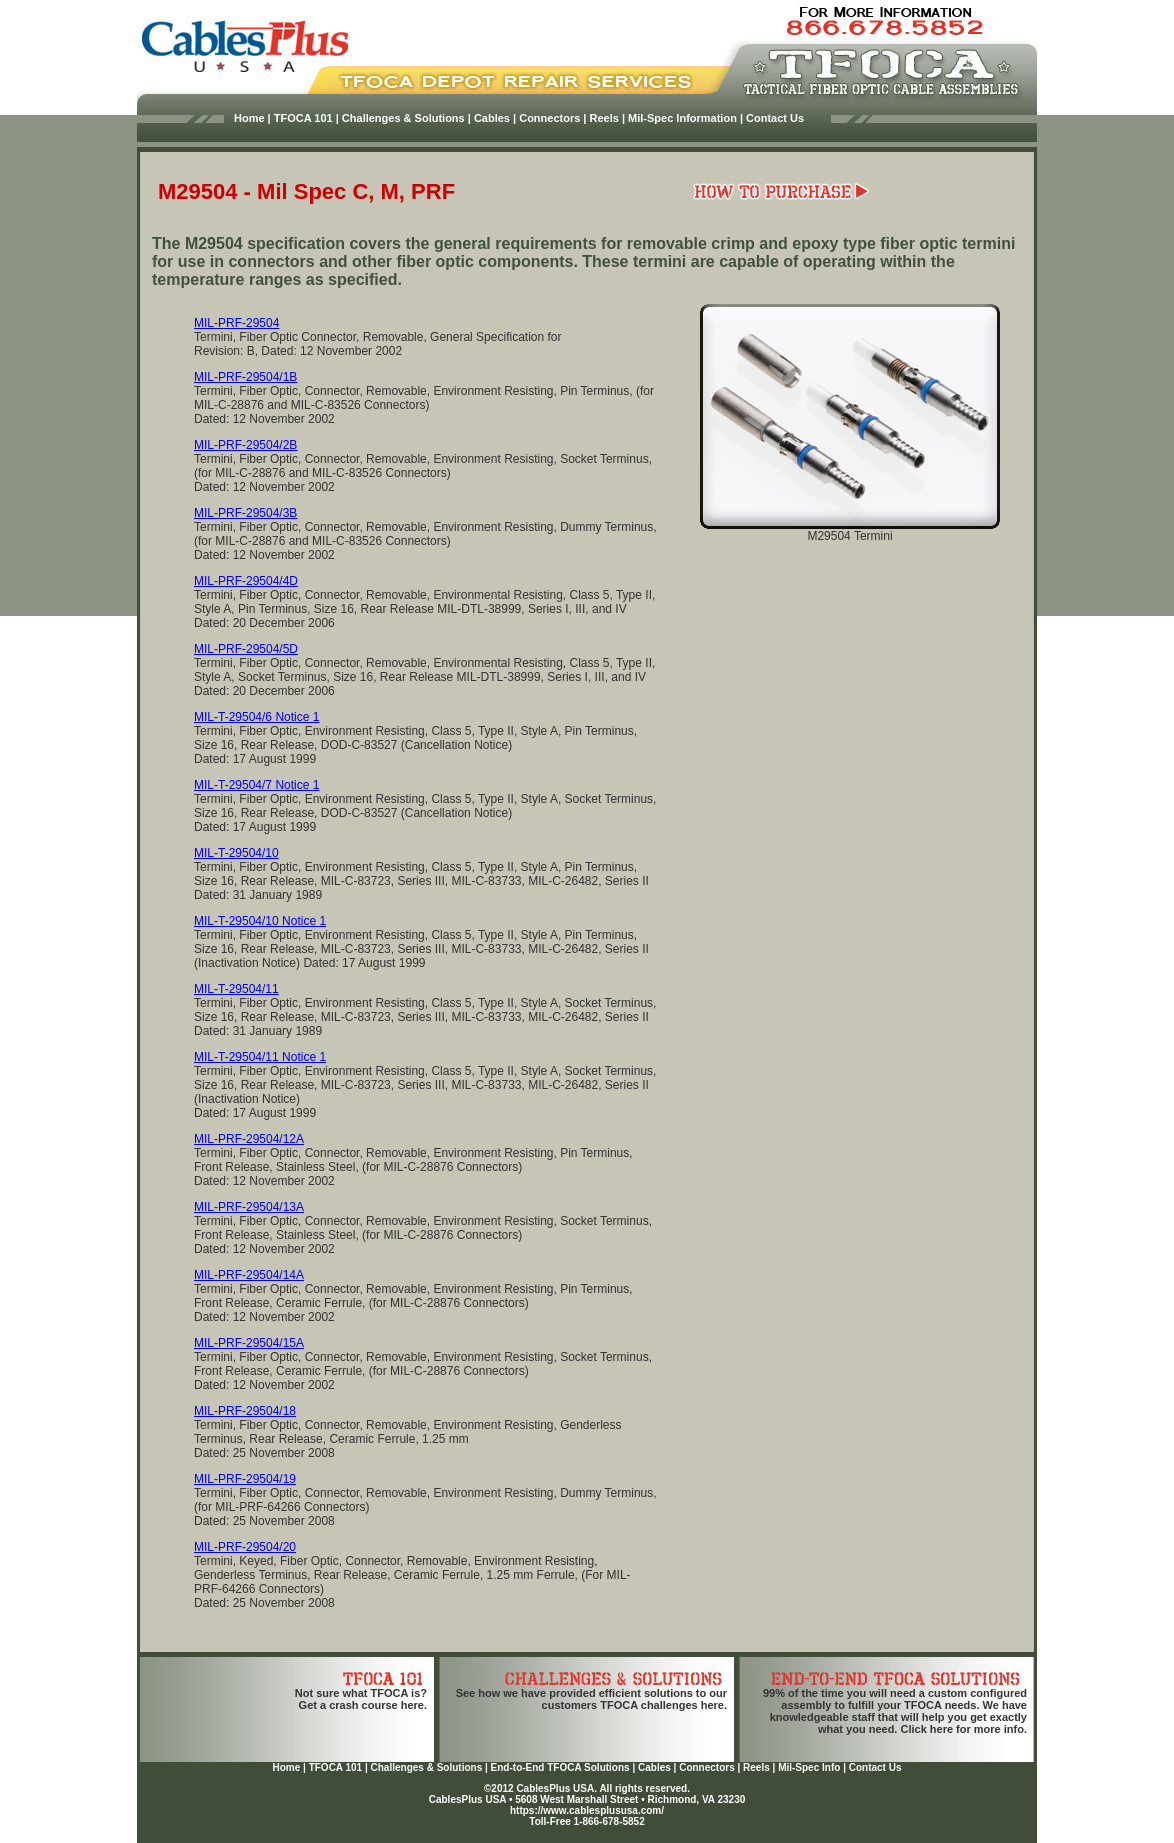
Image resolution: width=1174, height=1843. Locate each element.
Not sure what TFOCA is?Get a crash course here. (361, 1699)
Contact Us (775, 118)
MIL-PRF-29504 (236, 323)
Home (286, 1767)
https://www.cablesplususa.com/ (587, 1810)
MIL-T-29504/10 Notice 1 (260, 921)
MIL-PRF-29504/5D (246, 649)
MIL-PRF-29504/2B (245, 445)
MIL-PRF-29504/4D (246, 581)
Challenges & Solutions (427, 1767)
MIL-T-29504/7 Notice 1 (256, 785)
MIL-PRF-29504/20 (245, 1547)
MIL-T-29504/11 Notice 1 (260, 1057)
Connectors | (552, 118)
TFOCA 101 (336, 1767)
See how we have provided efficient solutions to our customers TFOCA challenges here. (591, 1699)
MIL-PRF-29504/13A (249, 1207)
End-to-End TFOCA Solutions (560, 1767)
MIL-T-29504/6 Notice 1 (256, 717)
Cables (654, 1767)
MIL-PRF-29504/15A (249, 1343)
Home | (252, 118)
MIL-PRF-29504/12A (249, 1139)
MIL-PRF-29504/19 (245, 1479)
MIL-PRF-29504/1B (245, 377)
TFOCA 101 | (306, 118)
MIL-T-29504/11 (236, 989)
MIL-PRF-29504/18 (245, 1411)
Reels (756, 1767)
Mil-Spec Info (809, 1767)
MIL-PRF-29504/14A (249, 1275)
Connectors (707, 1767)
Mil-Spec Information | (685, 118)
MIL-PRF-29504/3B (245, 513)
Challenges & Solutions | (406, 118)
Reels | (608, 118)
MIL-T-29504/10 (236, 853)
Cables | (495, 118)
